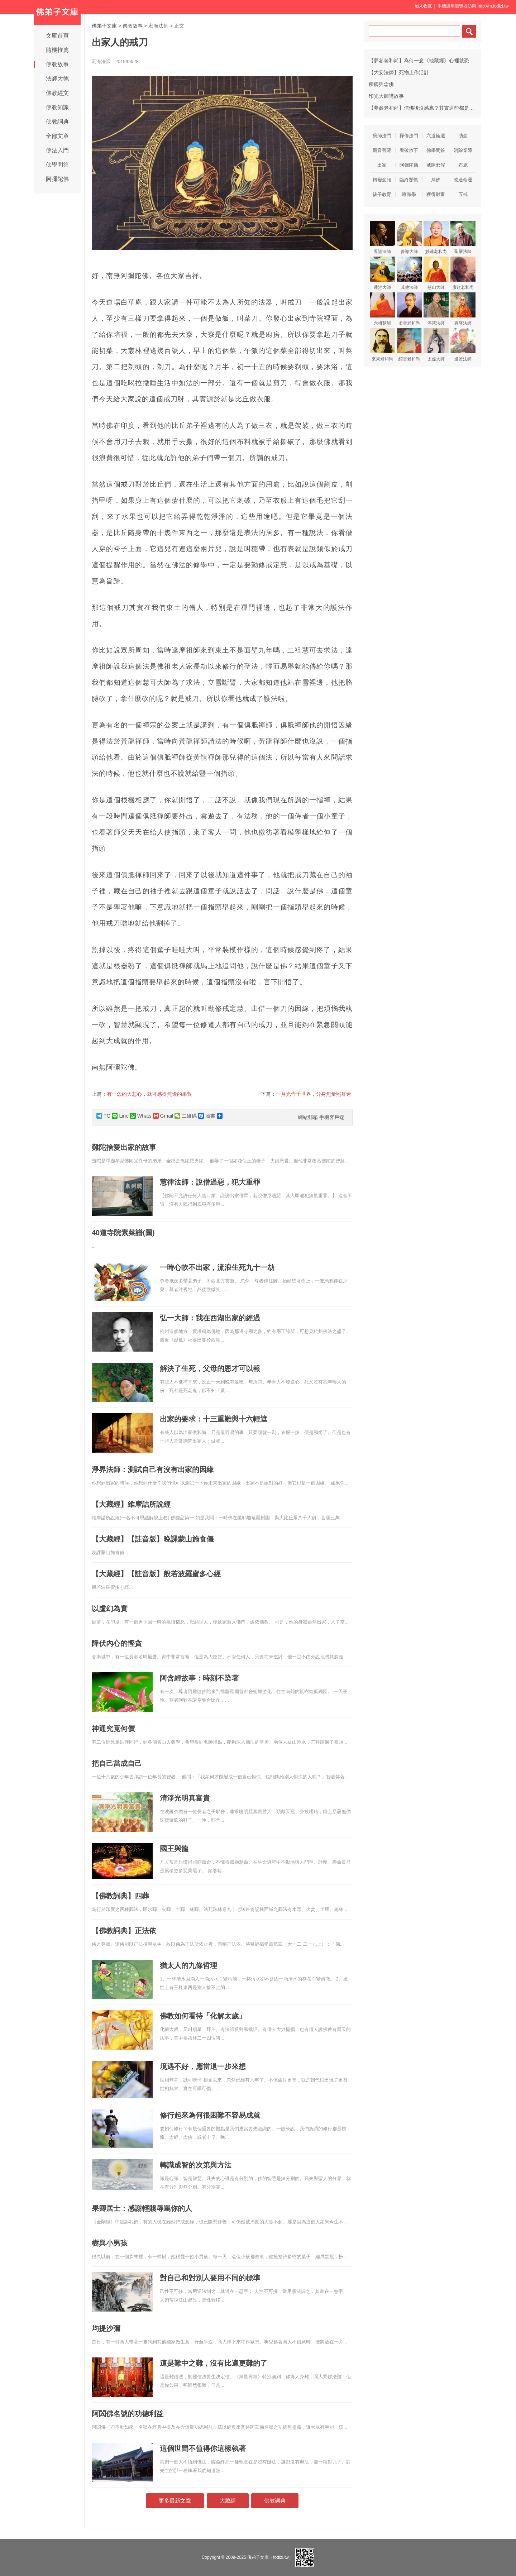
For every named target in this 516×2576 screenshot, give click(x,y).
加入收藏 (423, 6)
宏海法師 (158, 26)
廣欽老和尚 (463, 273)
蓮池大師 (382, 273)
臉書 (206, 1116)
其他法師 (409, 273)
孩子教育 (382, 194)
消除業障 (463, 150)
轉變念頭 (382, 179)
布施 (463, 165)
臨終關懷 (409, 179)
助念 (463, 135)
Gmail (163, 1116)
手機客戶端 (331, 1117)
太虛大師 (436, 345)
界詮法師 (382, 237)
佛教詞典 (57, 122)
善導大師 (409, 237)
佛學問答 (57, 165)
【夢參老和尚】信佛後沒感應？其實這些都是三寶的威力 (431, 108)
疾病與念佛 (381, 84)
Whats (141, 1116)
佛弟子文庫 (104, 26)
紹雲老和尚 (409, 345)
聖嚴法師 (463, 237)
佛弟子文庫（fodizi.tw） (270, 2557)
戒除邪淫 (435, 165)
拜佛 (435, 179)
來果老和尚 (382, 345)
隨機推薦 (57, 50)
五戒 (463, 194)
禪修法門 (409, 135)
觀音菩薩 (382, 150)
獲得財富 (435, 194)
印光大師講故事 (386, 96)
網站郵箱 (308, 1117)
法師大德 (57, 79)
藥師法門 (382, 135)
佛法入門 (57, 150)
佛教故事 (57, 64)
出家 (382, 165)
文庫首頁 (57, 36)
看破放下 (409, 150)
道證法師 (463, 345)
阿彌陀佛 (57, 179)
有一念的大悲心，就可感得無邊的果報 (149, 1094)
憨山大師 (436, 273)
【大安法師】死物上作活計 (399, 72)
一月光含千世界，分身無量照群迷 (313, 1094)
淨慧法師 (436, 309)
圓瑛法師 (463, 309)
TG (103, 1116)
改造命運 (463, 179)
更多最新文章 (175, 2501)
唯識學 (409, 194)
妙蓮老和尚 (436, 237)
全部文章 (57, 136)
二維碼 (186, 1116)
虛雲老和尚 (409, 309)
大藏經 (228, 2501)
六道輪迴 (435, 135)
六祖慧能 (382, 309)
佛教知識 (57, 107)
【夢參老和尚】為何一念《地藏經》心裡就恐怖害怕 (426, 60)
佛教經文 (57, 93)
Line (120, 1116)
